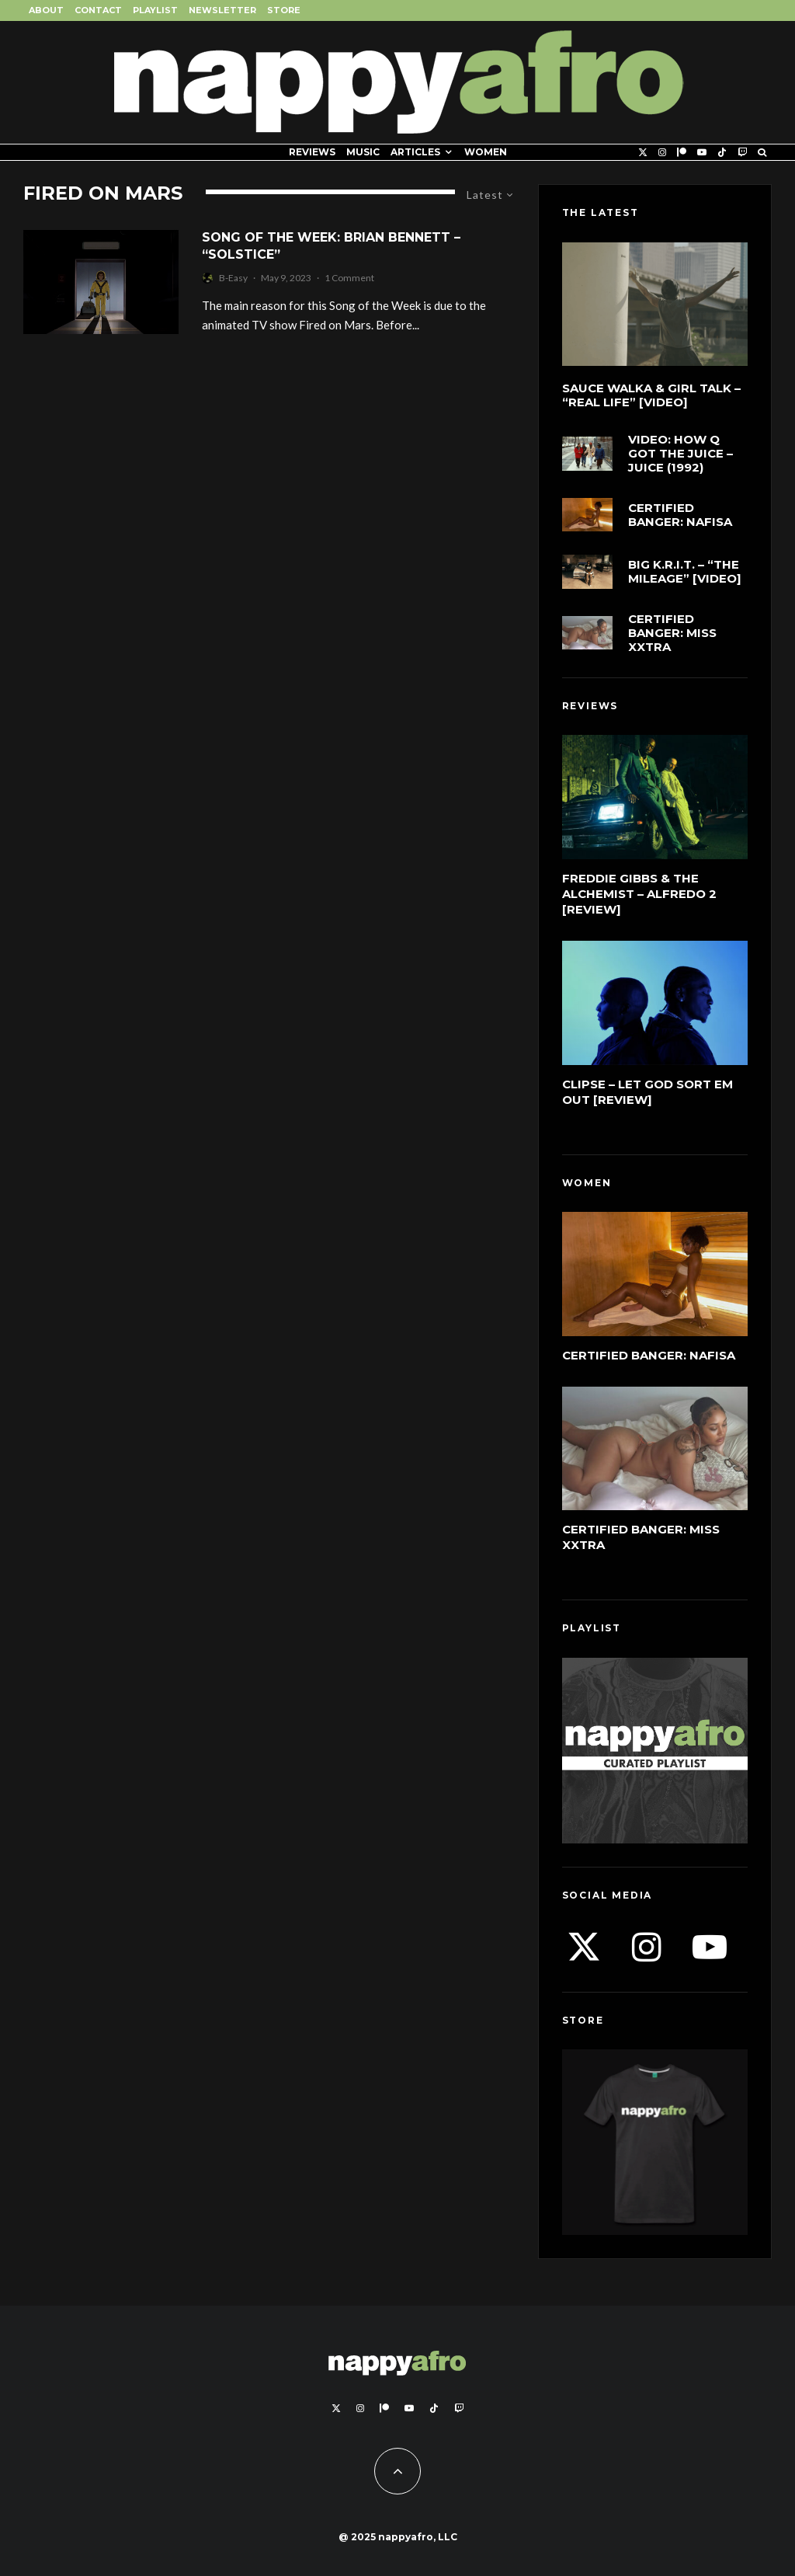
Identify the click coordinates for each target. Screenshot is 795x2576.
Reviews (312, 152)
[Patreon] (682, 152)
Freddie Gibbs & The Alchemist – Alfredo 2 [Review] (639, 894)
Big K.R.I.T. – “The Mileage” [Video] (684, 572)
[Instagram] (662, 152)
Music (363, 152)
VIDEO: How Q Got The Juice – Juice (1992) (680, 454)
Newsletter (222, 10)
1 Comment (349, 278)
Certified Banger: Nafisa (680, 515)
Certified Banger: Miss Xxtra (672, 633)
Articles (415, 152)
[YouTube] (702, 152)
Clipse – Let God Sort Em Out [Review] (647, 1092)
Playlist (155, 10)
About (46, 10)
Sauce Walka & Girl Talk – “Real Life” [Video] (651, 395)
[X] (643, 152)
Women (485, 152)
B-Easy (233, 278)
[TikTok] (722, 152)
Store (283, 10)
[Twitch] (742, 152)
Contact (98, 10)
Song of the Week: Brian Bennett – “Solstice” (331, 245)
